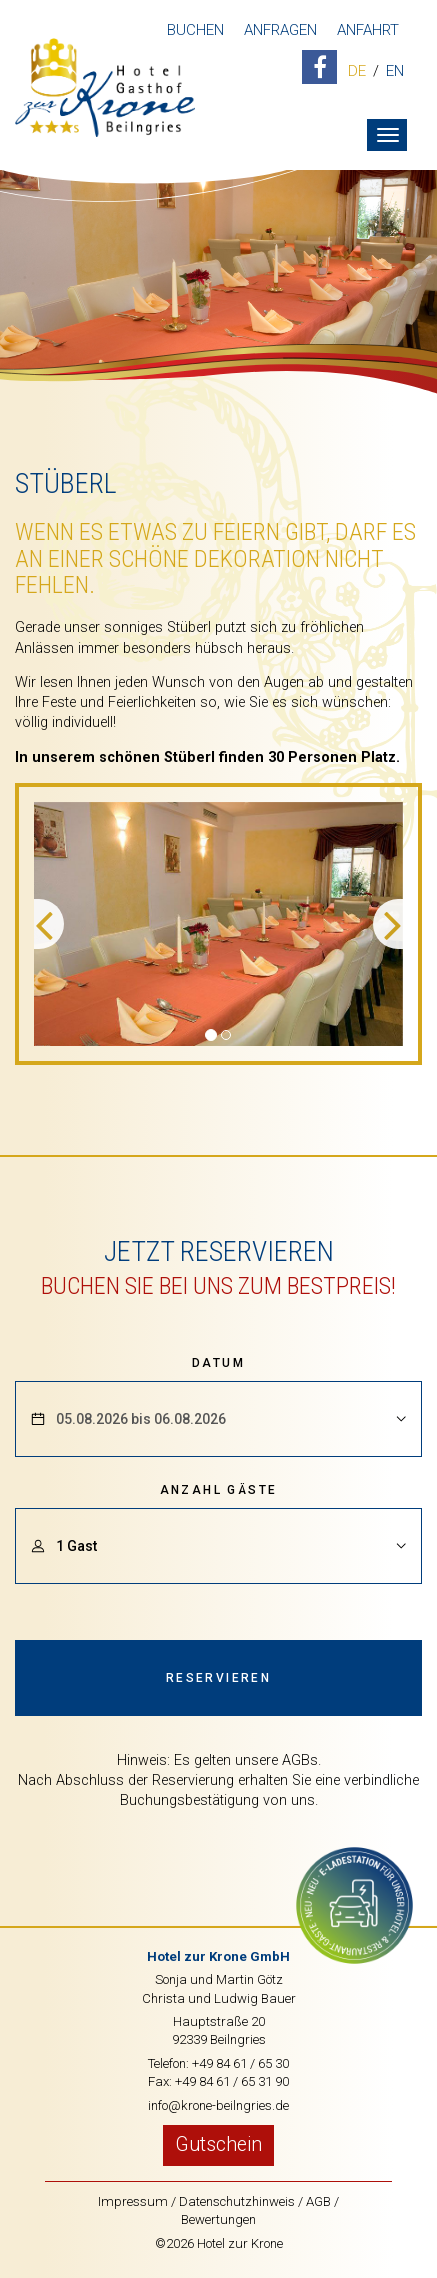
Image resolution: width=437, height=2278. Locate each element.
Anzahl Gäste (219, 1490)
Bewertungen (218, 2219)
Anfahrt (368, 30)
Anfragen (280, 30)
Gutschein (218, 2144)
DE (357, 72)
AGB (318, 2201)
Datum (218, 1363)
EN (395, 72)
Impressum (133, 2201)
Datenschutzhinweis (237, 2201)
